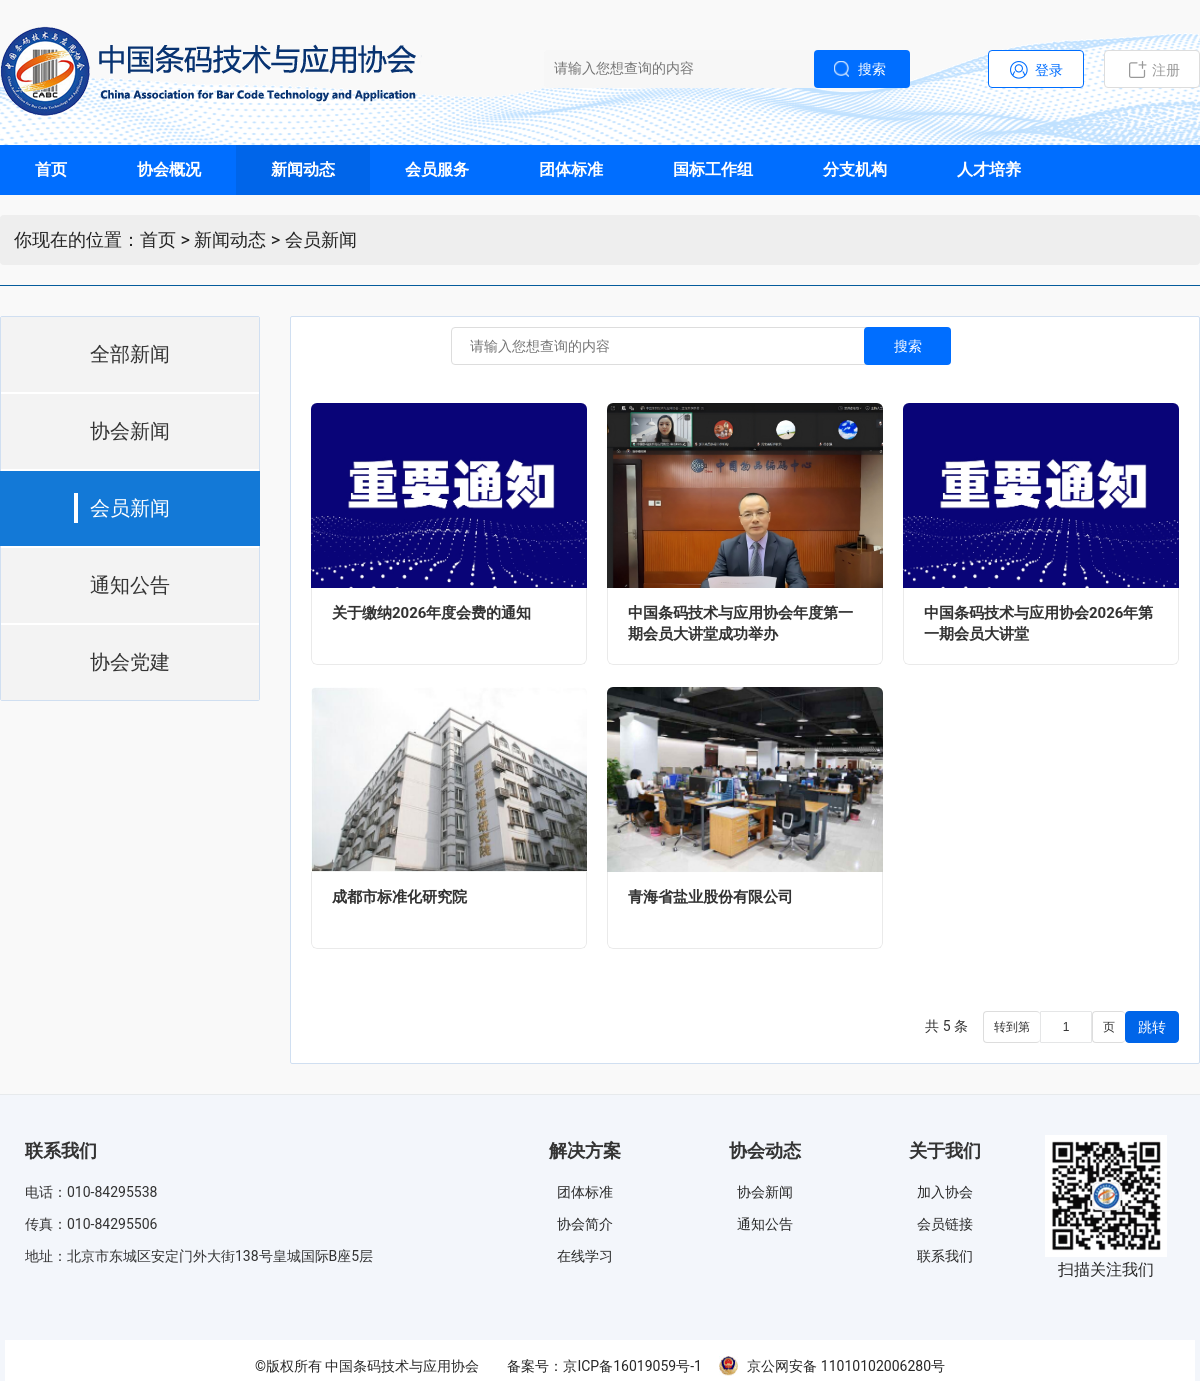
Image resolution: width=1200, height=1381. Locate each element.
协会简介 (585, 1224)
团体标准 (571, 169)
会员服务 (437, 169)
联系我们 (945, 1256)
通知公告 (765, 1224)
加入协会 (945, 1192)
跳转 (1152, 1027)
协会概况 (169, 169)
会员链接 (945, 1224)
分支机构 (855, 169)
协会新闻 (765, 1192)
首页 (51, 169)
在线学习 (585, 1256)
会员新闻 (321, 239)
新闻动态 (303, 169)
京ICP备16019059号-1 (632, 1366)
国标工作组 (713, 169)
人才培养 (989, 169)
